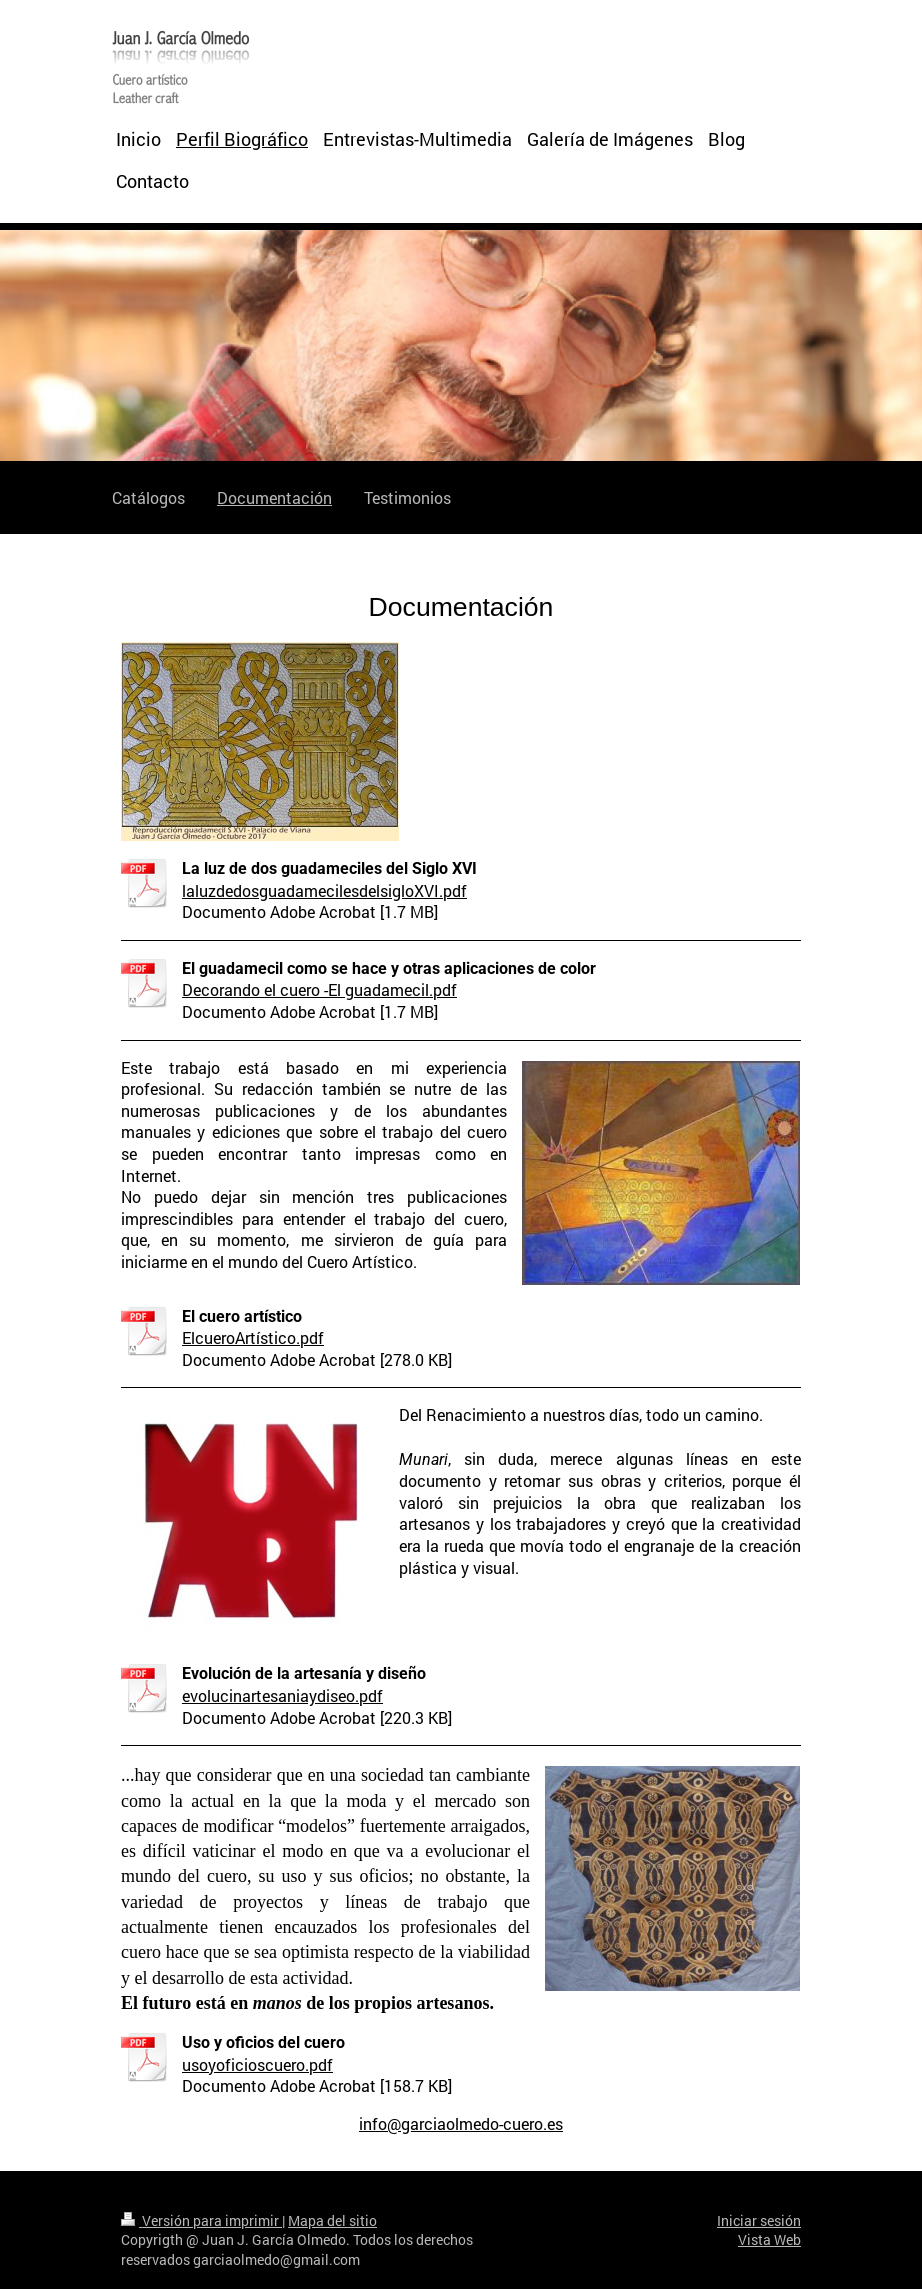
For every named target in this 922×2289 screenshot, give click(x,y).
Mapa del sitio (332, 2220)
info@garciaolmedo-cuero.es (461, 2123)
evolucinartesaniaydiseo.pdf (282, 1695)
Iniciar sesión (759, 2220)
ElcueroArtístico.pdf (253, 1337)
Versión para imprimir (201, 2220)
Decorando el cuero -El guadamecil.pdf (319, 989)
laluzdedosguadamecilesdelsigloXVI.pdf (324, 890)
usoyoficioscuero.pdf (257, 2064)
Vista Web (769, 2239)
